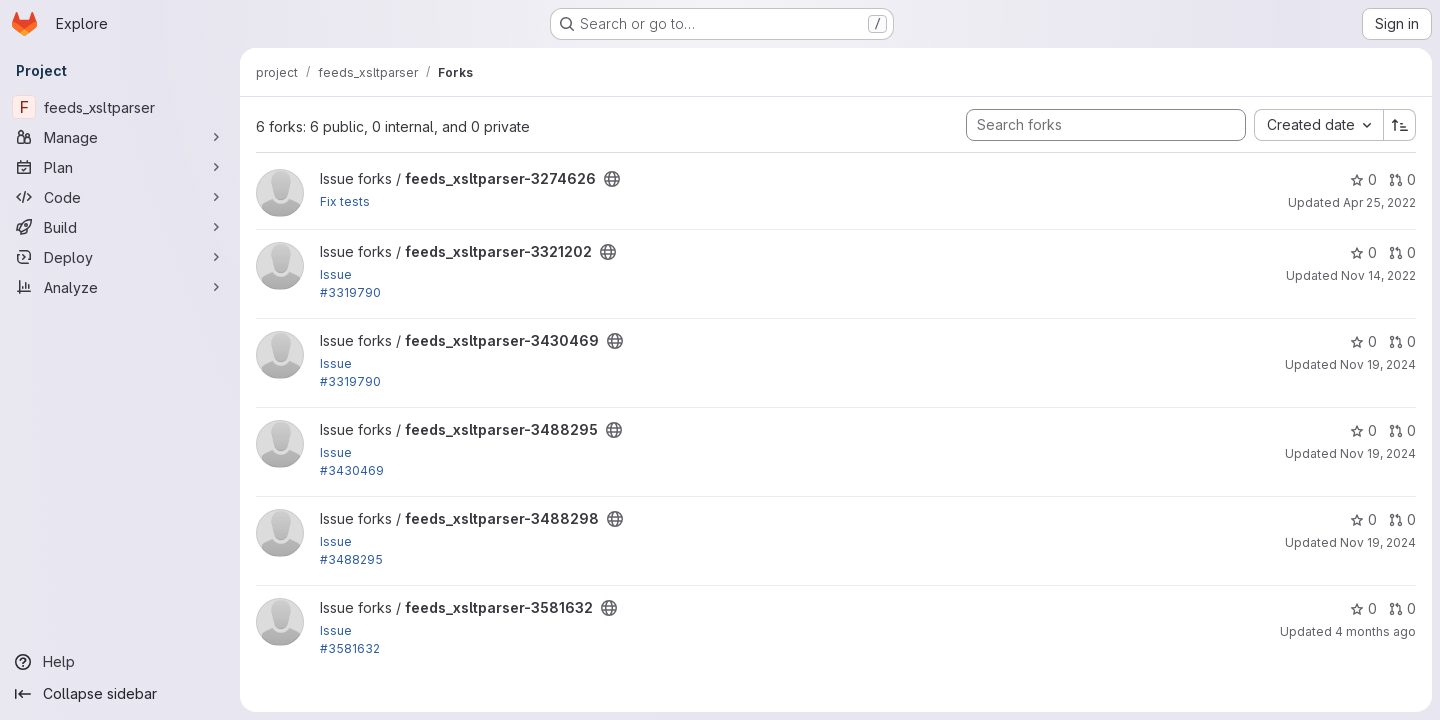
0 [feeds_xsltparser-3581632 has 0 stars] (1363, 608)
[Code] (120, 197)
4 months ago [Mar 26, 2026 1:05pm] (1375, 631)
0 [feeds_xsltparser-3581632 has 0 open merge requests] (1402, 608)
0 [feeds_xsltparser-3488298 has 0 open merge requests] (1402, 519)
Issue (336, 274)
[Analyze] (120, 287)
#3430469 (352, 470)
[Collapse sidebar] (120, 694)
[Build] (120, 227)
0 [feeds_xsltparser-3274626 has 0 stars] (1363, 179)
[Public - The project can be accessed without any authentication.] (612, 179)
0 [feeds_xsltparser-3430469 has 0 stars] (1363, 341)
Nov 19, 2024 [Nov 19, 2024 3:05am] (1378, 453)
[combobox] (1318, 125)
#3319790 (350, 292)
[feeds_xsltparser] (120, 107)
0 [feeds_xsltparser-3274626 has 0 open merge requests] (1402, 179)
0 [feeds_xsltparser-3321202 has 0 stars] (1363, 252)
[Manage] (120, 137)
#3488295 (351, 559)
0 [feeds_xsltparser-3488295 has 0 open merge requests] (1402, 430)
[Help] (120, 662)
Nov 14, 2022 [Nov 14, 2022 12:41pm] (1378, 275)
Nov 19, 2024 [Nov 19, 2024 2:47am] (1378, 364)
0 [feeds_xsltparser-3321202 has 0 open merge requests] (1402, 252)
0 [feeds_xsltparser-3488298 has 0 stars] (1363, 519)
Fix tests (345, 201)
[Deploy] (120, 257)
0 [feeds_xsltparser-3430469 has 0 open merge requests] (1402, 341)
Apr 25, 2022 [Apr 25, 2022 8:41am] (1379, 202)
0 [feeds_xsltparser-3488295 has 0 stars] (1363, 430)
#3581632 (350, 648)
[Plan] (120, 167)
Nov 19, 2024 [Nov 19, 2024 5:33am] (1378, 542)
